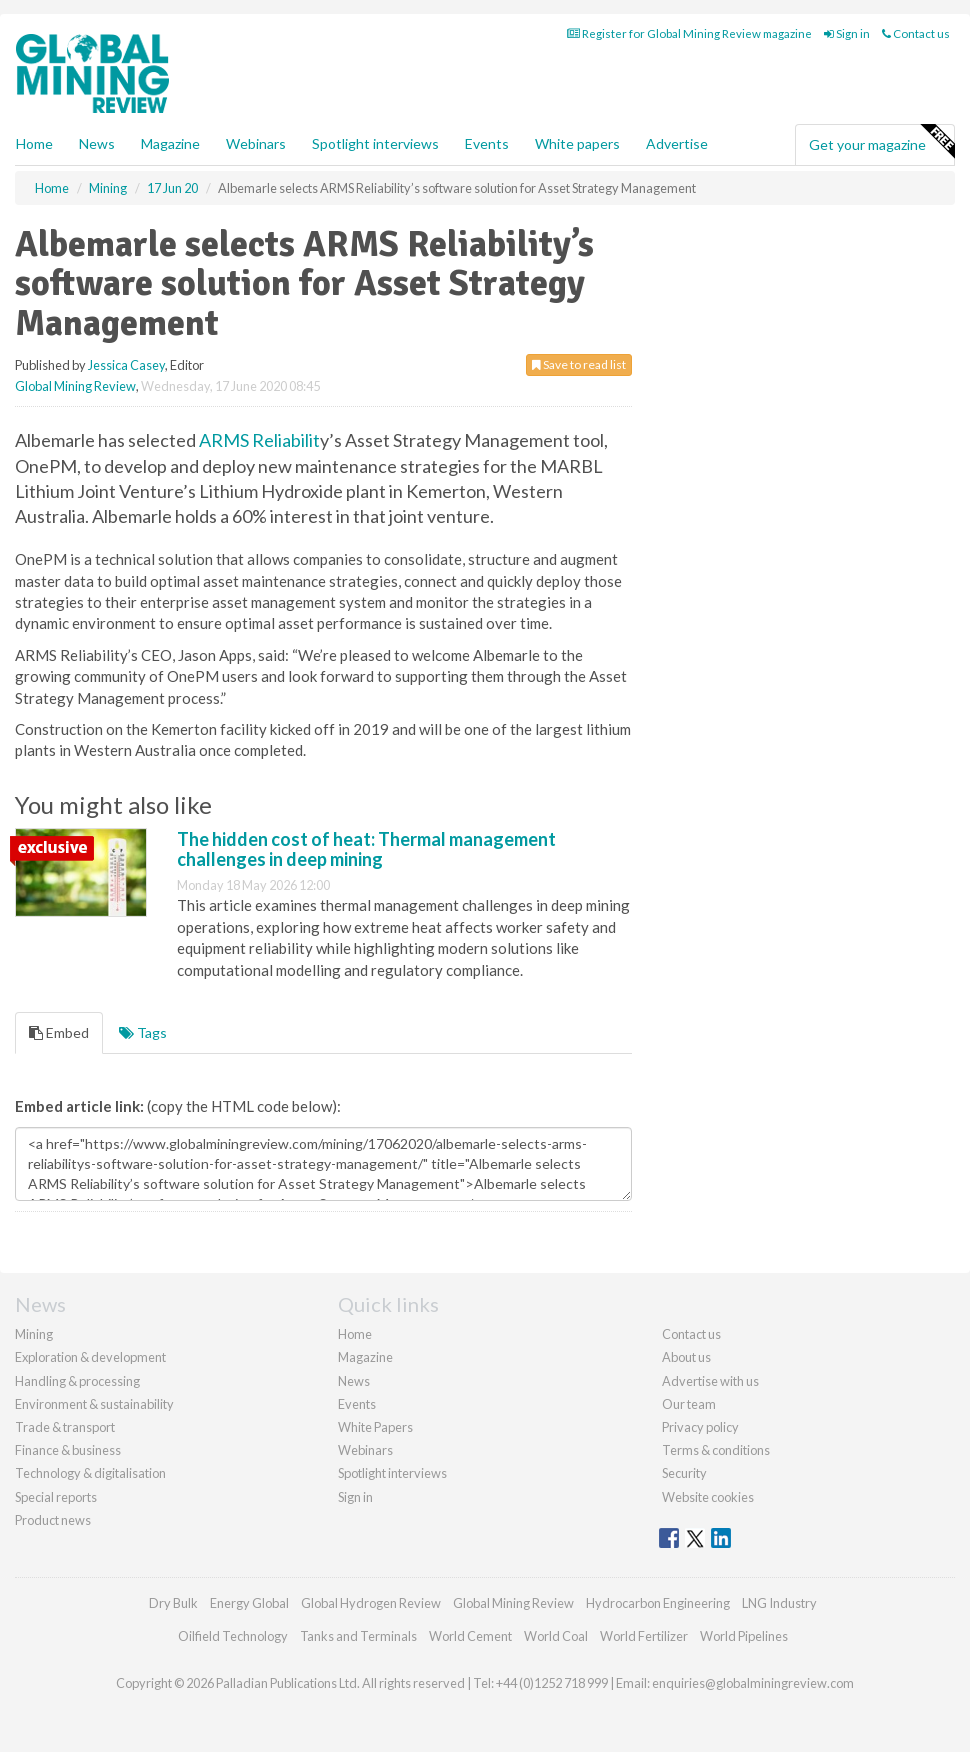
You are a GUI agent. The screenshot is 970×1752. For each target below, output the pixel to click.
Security (684, 1473)
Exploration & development (90, 1357)
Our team (689, 1404)
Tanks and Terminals (358, 1636)
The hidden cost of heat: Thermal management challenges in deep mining (366, 849)
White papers (577, 143)
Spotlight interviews (375, 143)
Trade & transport (65, 1427)
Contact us (916, 33)
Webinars (256, 143)
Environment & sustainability (94, 1404)
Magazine (170, 143)
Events (487, 143)
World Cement (470, 1636)
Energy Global (249, 1603)
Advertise (677, 143)
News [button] (97, 143)
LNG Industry (779, 1603)
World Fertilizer (644, 1636)
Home (34, 143)
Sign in (847, 33)
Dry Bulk (173, 1603)
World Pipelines (744, 1636)
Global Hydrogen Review (371, 1603)
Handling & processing (77, 1381)
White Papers (375, 1427)
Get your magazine (881, 142)
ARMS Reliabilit (259, 440)
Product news (53, 1520)
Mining (34, 1334)
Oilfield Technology (233, 1636)
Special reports (56, 1497)
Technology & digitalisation (90, 1473)
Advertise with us (710, 1381)
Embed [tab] (59, 1032)
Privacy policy (700, 1427)
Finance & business (68, 1450)
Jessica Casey (126, 365)
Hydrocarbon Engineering (658, 1603)
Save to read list (579, 364)
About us (686, 1357)
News (354, 1381)
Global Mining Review (75, 386)
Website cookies (708, 1497)
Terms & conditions (716, 1450)
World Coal (556, 1636)
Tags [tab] (143, 1032)
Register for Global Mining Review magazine (689, 33)
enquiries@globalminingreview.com (753, 1683)
